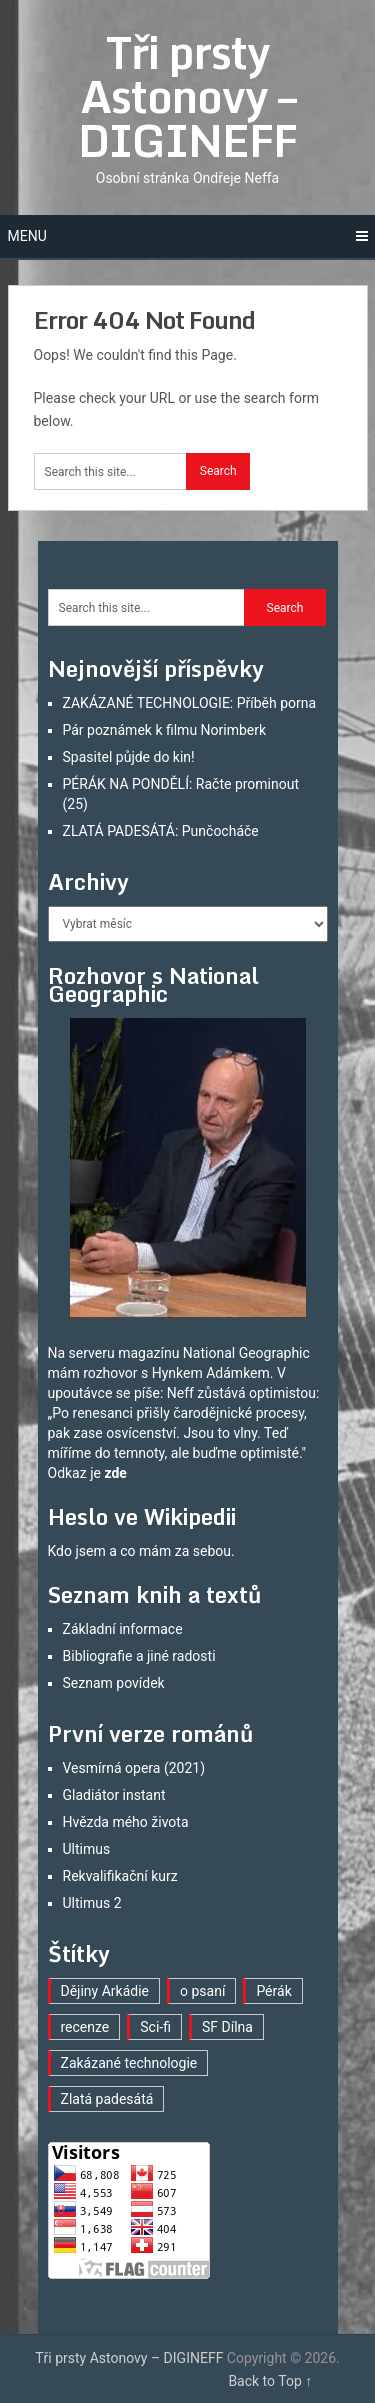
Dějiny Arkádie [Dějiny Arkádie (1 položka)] (105, 1991)
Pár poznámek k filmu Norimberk (165, 730)
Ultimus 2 (92, 1903)
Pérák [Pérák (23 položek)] (273, 1991)
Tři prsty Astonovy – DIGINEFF (187, 96)
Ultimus (87, 1849)
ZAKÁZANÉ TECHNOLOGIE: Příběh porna (190, 703)
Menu (27, 236)
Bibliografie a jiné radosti (139, 1656)
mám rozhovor (93, 1373)
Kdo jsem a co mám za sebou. (141, 1551)
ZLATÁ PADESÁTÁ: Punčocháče (161, 831)
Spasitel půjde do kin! (129, 757)
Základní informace (123, 1629)
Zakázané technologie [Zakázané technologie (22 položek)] (129, 2063)
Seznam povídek (114, 1683)
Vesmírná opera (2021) (134, 1768)
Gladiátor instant (114, 1795)
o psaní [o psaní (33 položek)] (202, 1991)
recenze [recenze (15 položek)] (85, 2027)
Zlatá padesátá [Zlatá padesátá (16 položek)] (107, 2099)
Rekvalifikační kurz (120, 1876)
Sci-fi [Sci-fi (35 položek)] (155, 2027)
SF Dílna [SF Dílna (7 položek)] (227, 2027)
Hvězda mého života (126, 1822)
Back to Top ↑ (270, 2381)
